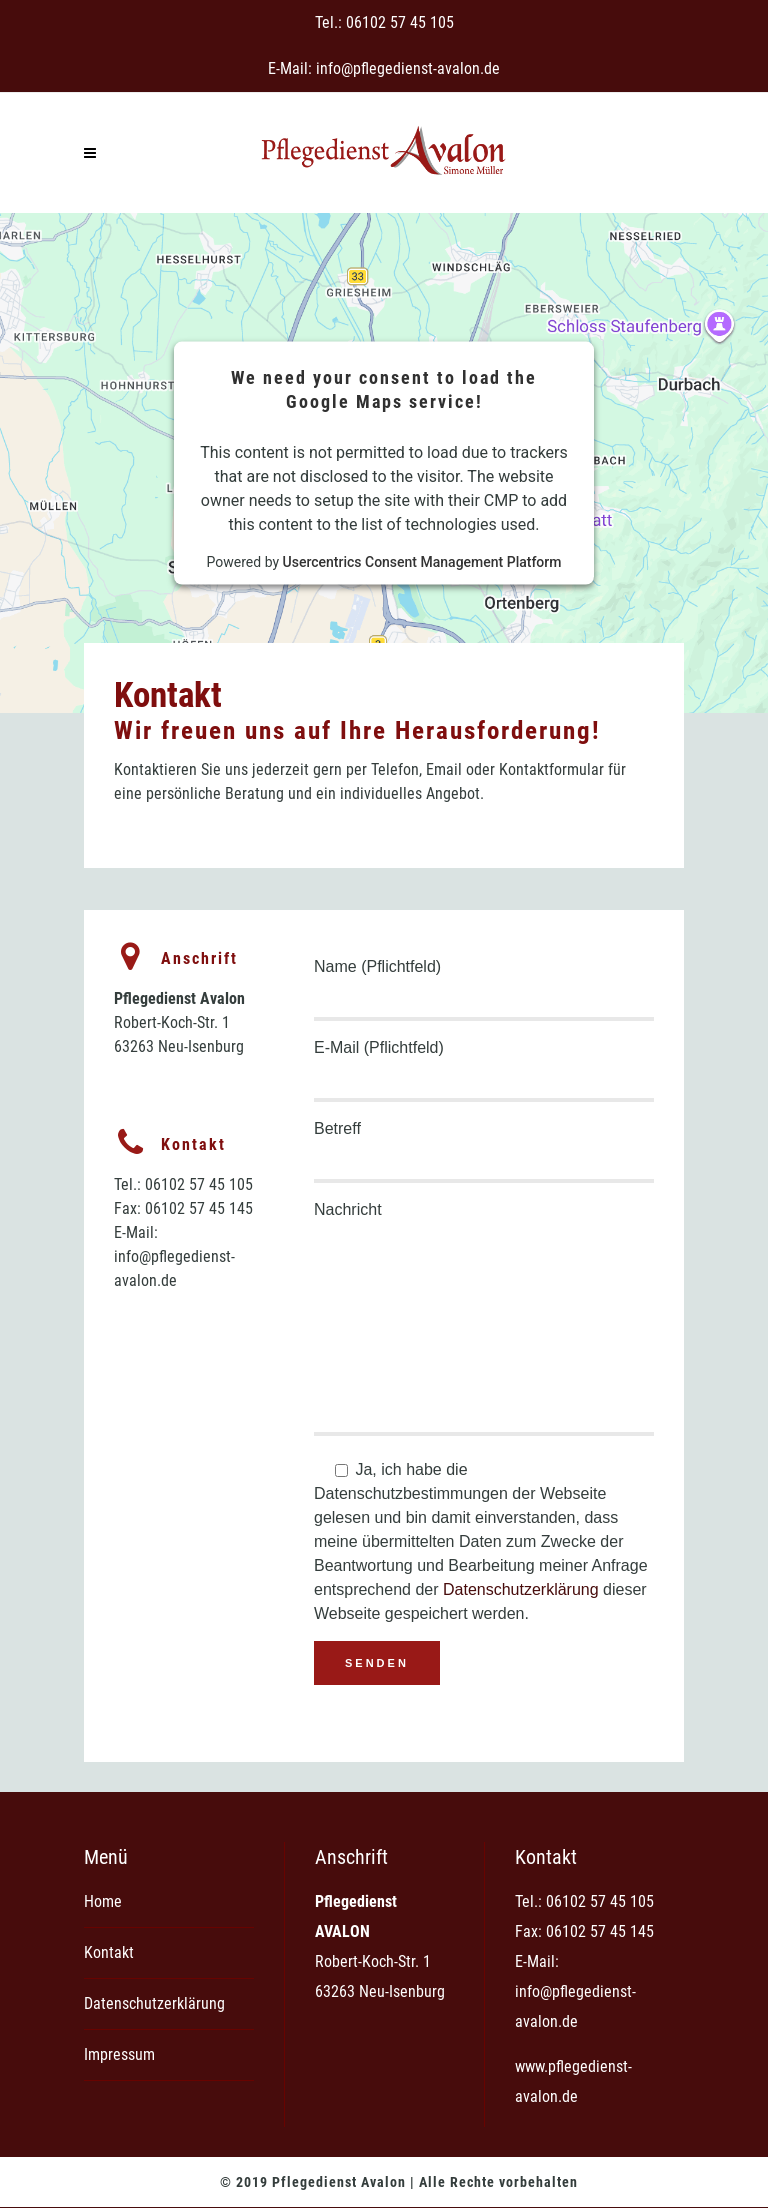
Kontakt (109, 1952)
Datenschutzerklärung (521, 1589)
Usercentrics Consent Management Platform (422, 561)
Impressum (119, 2054)
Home (103, 1901)
